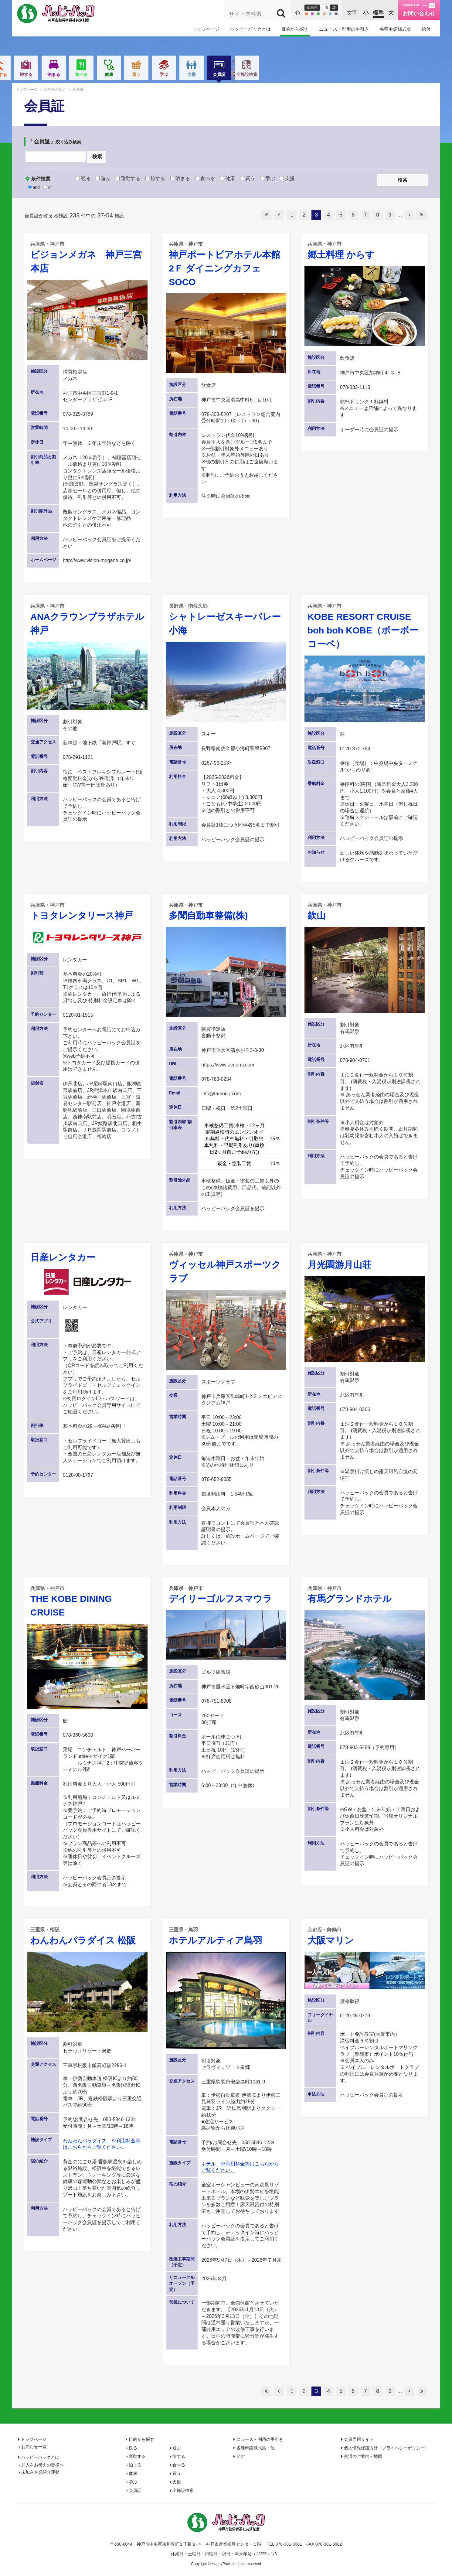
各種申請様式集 (395, 29)
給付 (426, 29)
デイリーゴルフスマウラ (226, 1594)
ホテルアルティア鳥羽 (226, 1935)
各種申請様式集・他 (255, 2447)
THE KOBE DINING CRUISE (87, 1601)
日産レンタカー (62, 1257)
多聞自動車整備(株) (226, 911)
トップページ (205, 29)
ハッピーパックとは (250, 29)
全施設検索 (377, 74)
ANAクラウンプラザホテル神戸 (87, 618)
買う (267, 74)
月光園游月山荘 (365, 1260)
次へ (409, 215)
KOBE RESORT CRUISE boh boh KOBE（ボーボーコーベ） (365, 625)
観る (74, 74)
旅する (157, 74)
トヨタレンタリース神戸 (87, 911)
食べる (212, 74)
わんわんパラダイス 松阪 (87, 1935)
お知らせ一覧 (34, 2446)
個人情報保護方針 (386, 2447)
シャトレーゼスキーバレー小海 (226, 618)
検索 (97, 156)
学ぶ (295, 74)
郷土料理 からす (365, 250)
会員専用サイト (359, 2439)
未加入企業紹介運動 (40, 2472)
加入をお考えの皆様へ (42, 2464)
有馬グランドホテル (365, 1594)
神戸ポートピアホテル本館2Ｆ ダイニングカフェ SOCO (226, 264)
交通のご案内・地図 (363, 2456)
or (47, 187)
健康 (240, 74)
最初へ (266, 215)
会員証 (350, 76)
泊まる (184, 74)
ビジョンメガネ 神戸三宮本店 (87, 257)
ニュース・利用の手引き (344, 29)
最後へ (422, 215)
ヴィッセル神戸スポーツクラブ (226, 1266)
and (34, 187)
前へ (279, 215)
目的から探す (294, 29)
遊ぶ (102, 74)
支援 (322, 74)
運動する (129, 74)
